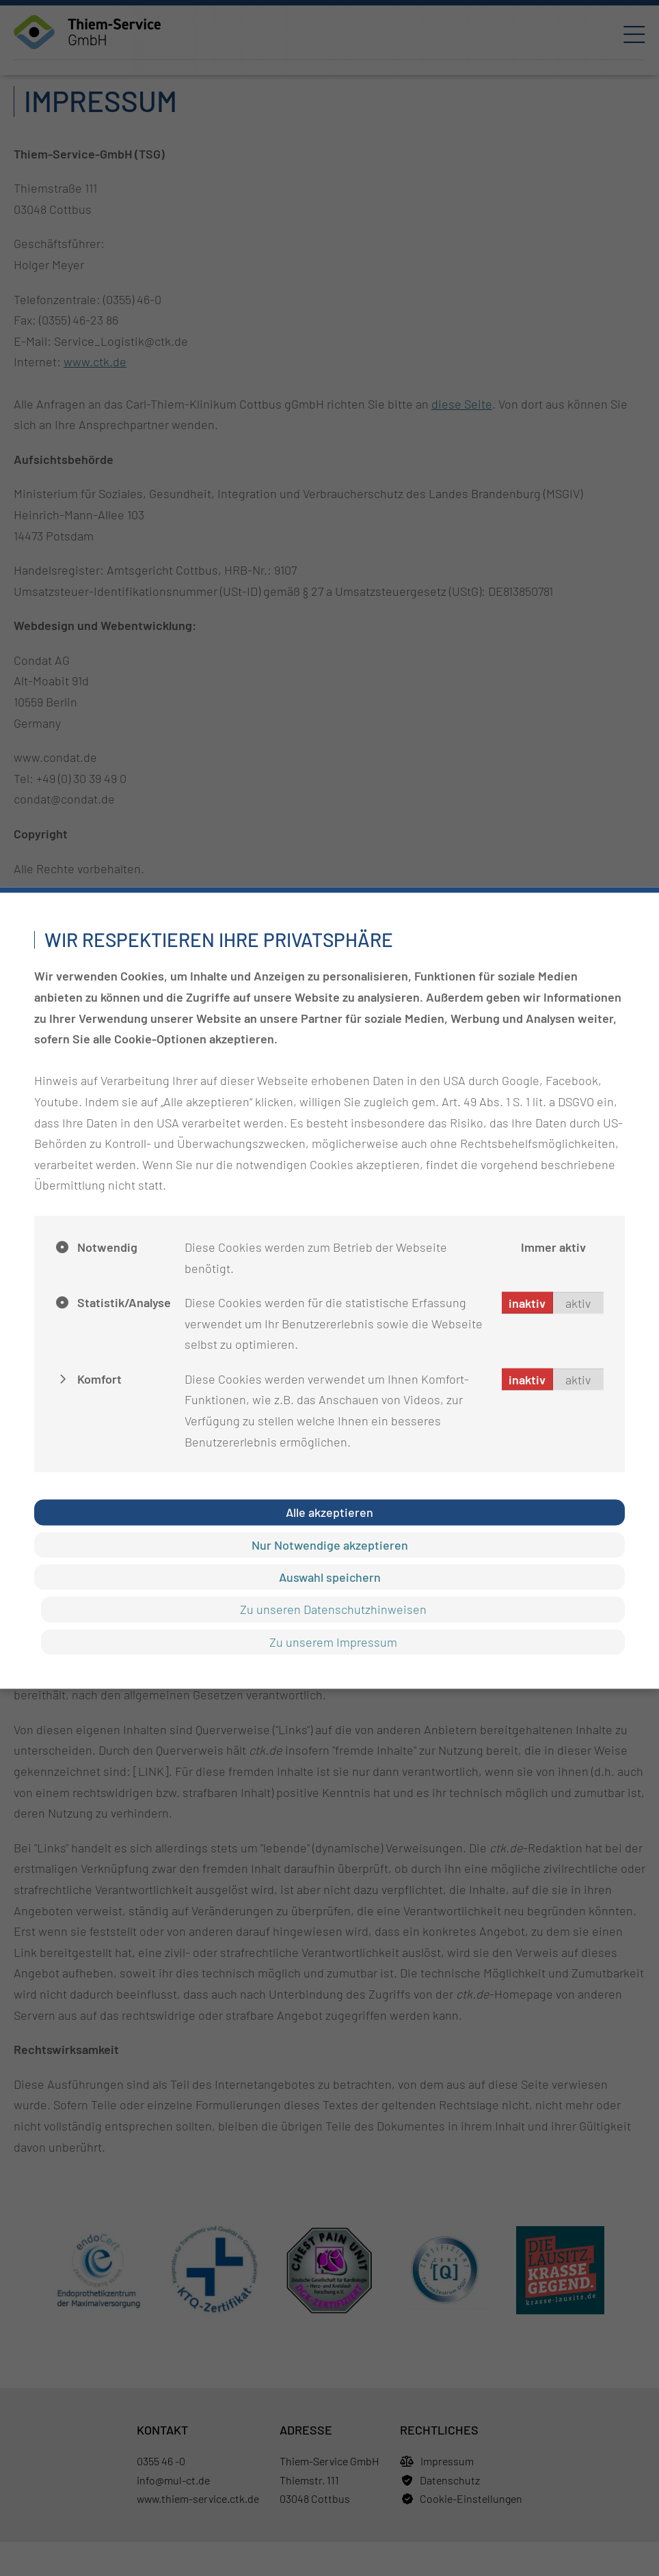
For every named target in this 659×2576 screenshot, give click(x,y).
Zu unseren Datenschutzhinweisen (333, 1609)
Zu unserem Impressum (333, 1641)
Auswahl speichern (330, 1577)
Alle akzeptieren (329, 1512)
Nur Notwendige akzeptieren (330, 1544)
